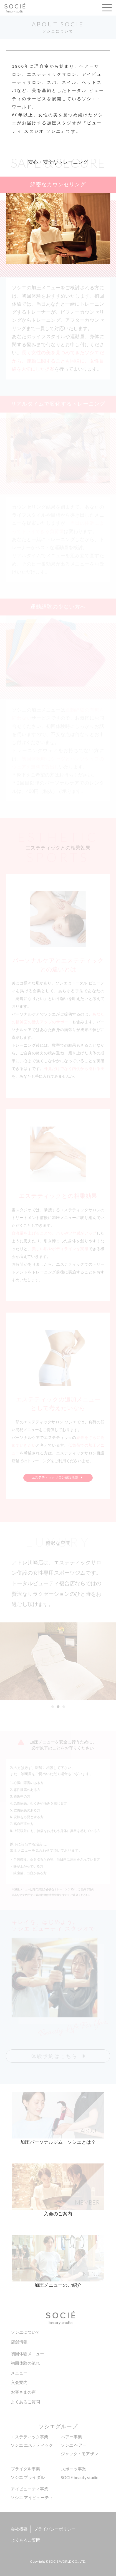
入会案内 (19, 2382)
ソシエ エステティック (32, 2445)
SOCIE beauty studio (80, 2477)
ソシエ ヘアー (74, 2445)
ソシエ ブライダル (28, 2477)
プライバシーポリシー (54, 2529)
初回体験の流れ (25, 2363)
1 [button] (52, 1707)
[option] (58, 1661)
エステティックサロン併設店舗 (58, 1478)
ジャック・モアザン (79, 2453)
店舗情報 (19, 2341)
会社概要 (19, 2529)
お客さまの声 (23, 2392)
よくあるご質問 (25, 2401)
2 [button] (58, 1707)
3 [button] (63, 1707)
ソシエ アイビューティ (32, 2497)
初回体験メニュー (27, 2353)
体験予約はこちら (54, 2056)
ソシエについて (25, 2332)
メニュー (19, 2373)
